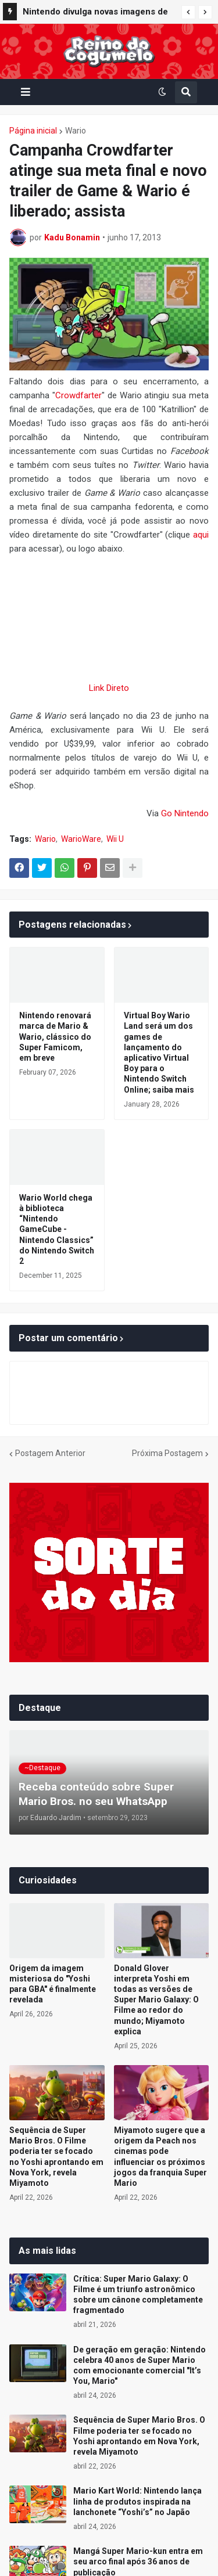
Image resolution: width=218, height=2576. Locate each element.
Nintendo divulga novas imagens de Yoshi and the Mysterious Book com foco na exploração (97, 13)
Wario (75, 131)
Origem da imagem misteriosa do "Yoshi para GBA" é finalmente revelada (52, 1984)
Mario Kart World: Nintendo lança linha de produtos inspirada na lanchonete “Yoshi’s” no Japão (137, 2501)
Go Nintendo (185, 813)
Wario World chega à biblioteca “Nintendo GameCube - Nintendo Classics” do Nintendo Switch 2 (56, 1229)
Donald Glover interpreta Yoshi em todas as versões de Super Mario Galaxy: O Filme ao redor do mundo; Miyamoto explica (156, 1999)
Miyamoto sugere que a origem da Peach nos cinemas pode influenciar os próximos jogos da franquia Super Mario (160, 2156)
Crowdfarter (78, 395)
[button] (188, 12)
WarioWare (81, 839)
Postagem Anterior (50, 1453)
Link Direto (109, 688)
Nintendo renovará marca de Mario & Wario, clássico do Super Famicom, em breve (55, 1036)
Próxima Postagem (167, 1453)
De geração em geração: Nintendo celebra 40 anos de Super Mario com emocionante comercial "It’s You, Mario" (139, 2365)
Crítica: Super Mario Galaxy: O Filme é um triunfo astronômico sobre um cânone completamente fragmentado (138, 2294)
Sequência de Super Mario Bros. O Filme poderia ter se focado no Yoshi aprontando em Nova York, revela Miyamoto (56, 2156)
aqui (201, 534)
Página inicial (33, 131)
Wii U (115, 839)
